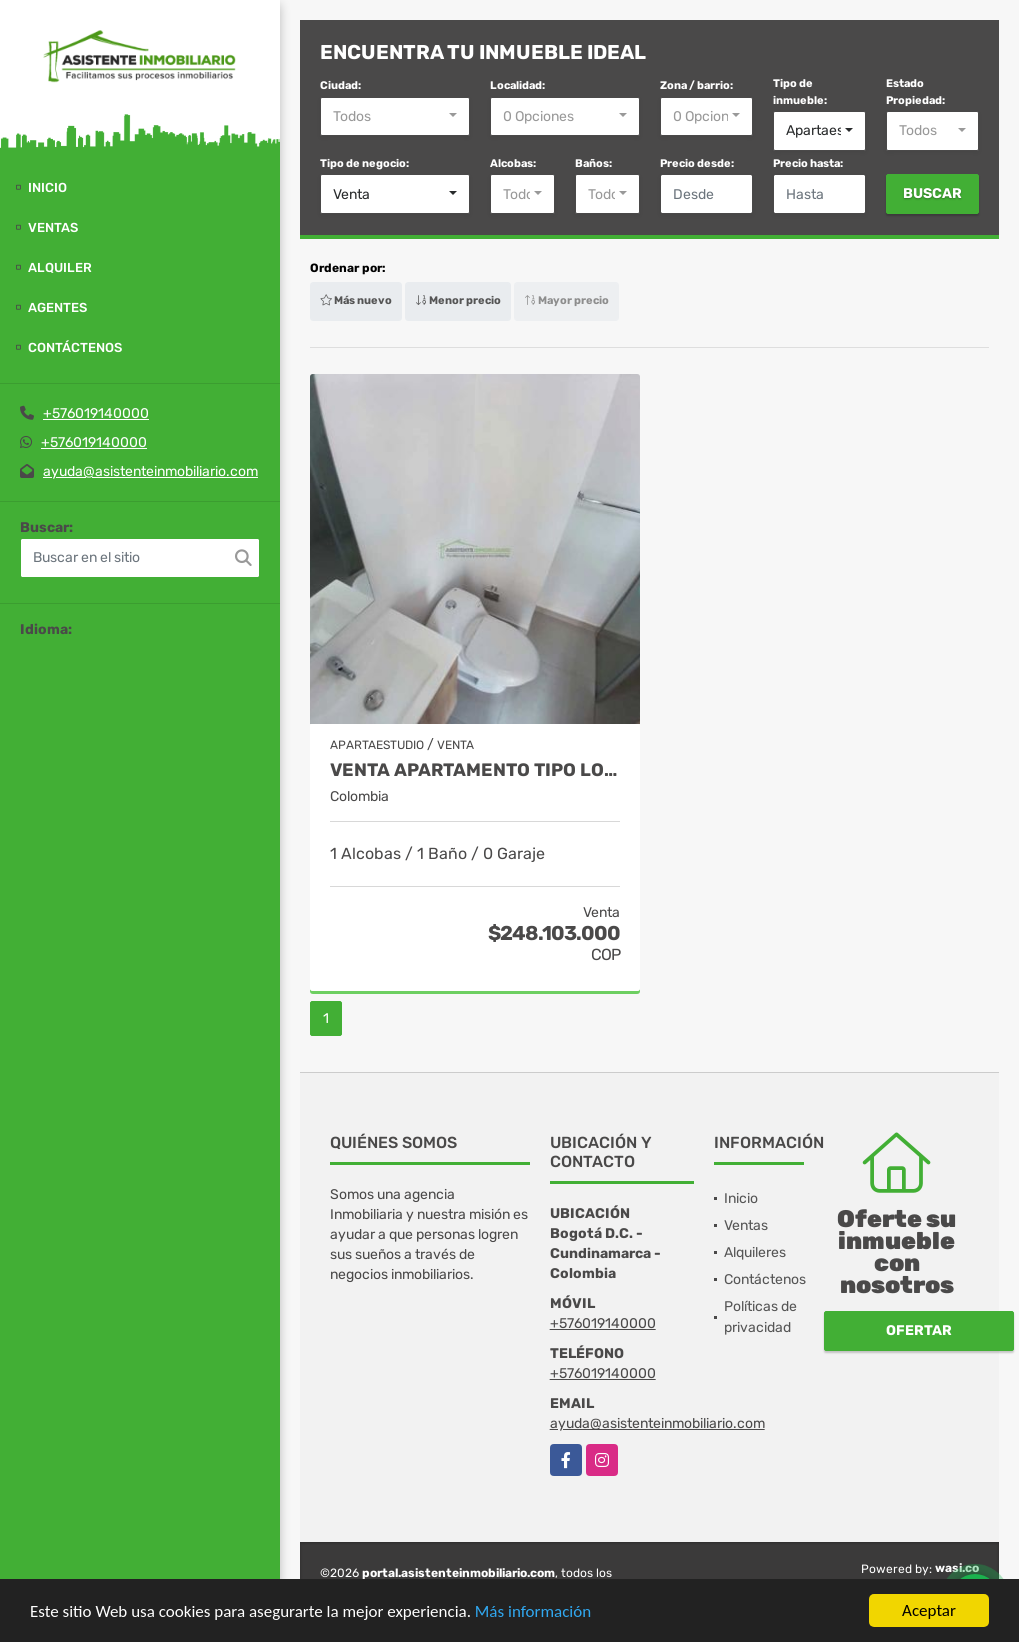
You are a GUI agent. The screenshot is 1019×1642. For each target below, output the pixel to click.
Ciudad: (340, 85)
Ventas (53, 227)
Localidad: (517, 85)
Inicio (47, 187)
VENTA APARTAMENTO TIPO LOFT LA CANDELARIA (475, 770)
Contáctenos (75, 347)
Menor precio (458, 300)
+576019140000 (96, 413)
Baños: (593, 163)
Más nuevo (356, 300)
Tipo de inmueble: (800, 92)
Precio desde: (697, 163)
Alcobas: (513, 163)
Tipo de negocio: (364, 163)
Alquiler (60, 267)
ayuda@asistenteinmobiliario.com (150, 471)
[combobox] (395, 117)
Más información (533, 1612)
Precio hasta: (808, 163)
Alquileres (755, 1252)
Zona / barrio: (696, 85)
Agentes (57, 307)
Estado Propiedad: (915, 92)
